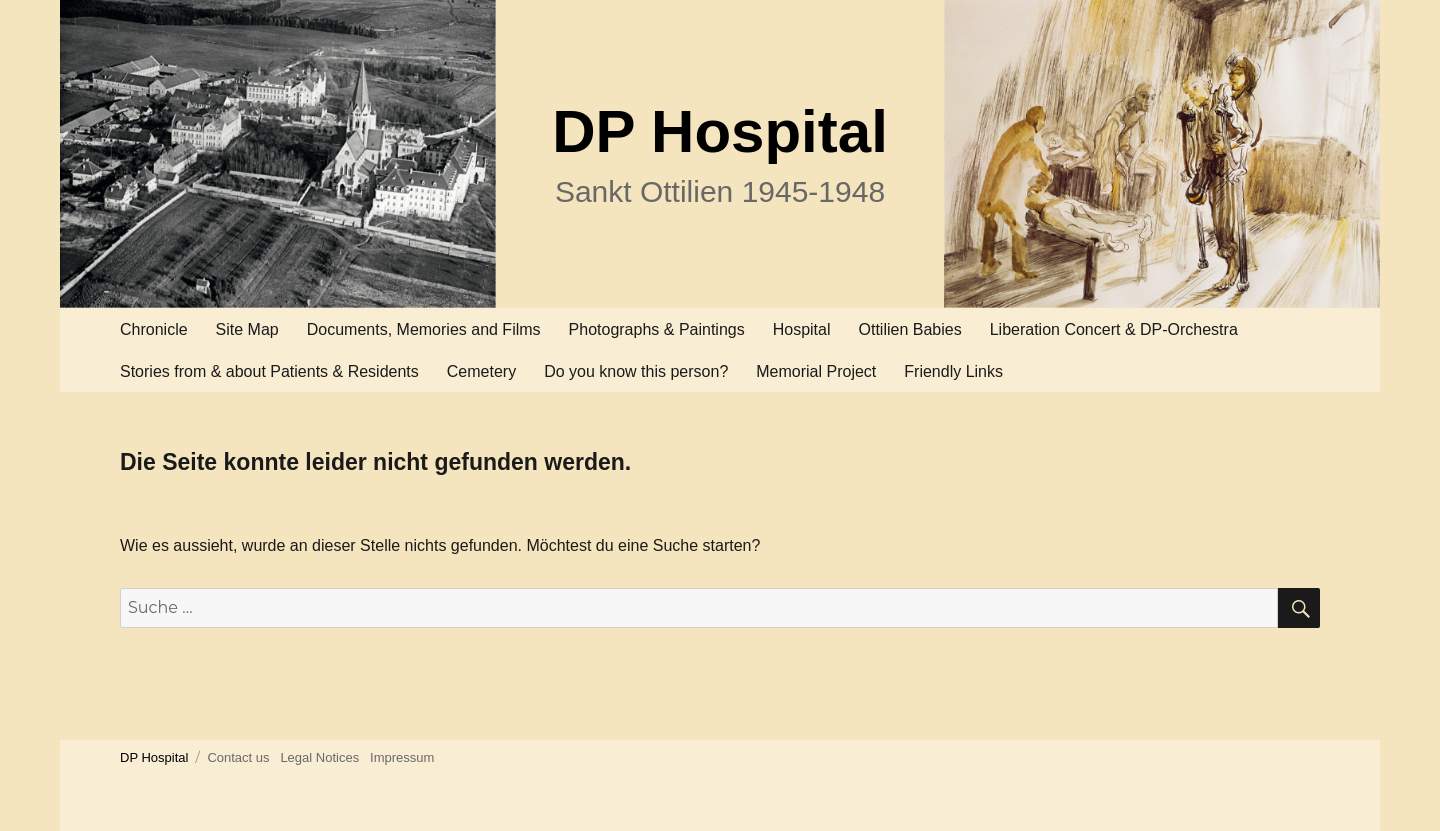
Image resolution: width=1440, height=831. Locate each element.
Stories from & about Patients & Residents (269, 371)
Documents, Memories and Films (424, 329)
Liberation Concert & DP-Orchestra (1114, 329)
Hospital (802, 329)
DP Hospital (720, 131)
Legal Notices (319, 757)
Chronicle (154, 329)
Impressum (402, 757)
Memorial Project (816, 371)
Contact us (238, 757)
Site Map (247, 329)
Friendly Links (953, 371)
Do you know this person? (636, 371)
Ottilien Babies (910, 329)
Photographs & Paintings (657, 329)
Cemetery (481, 371)
